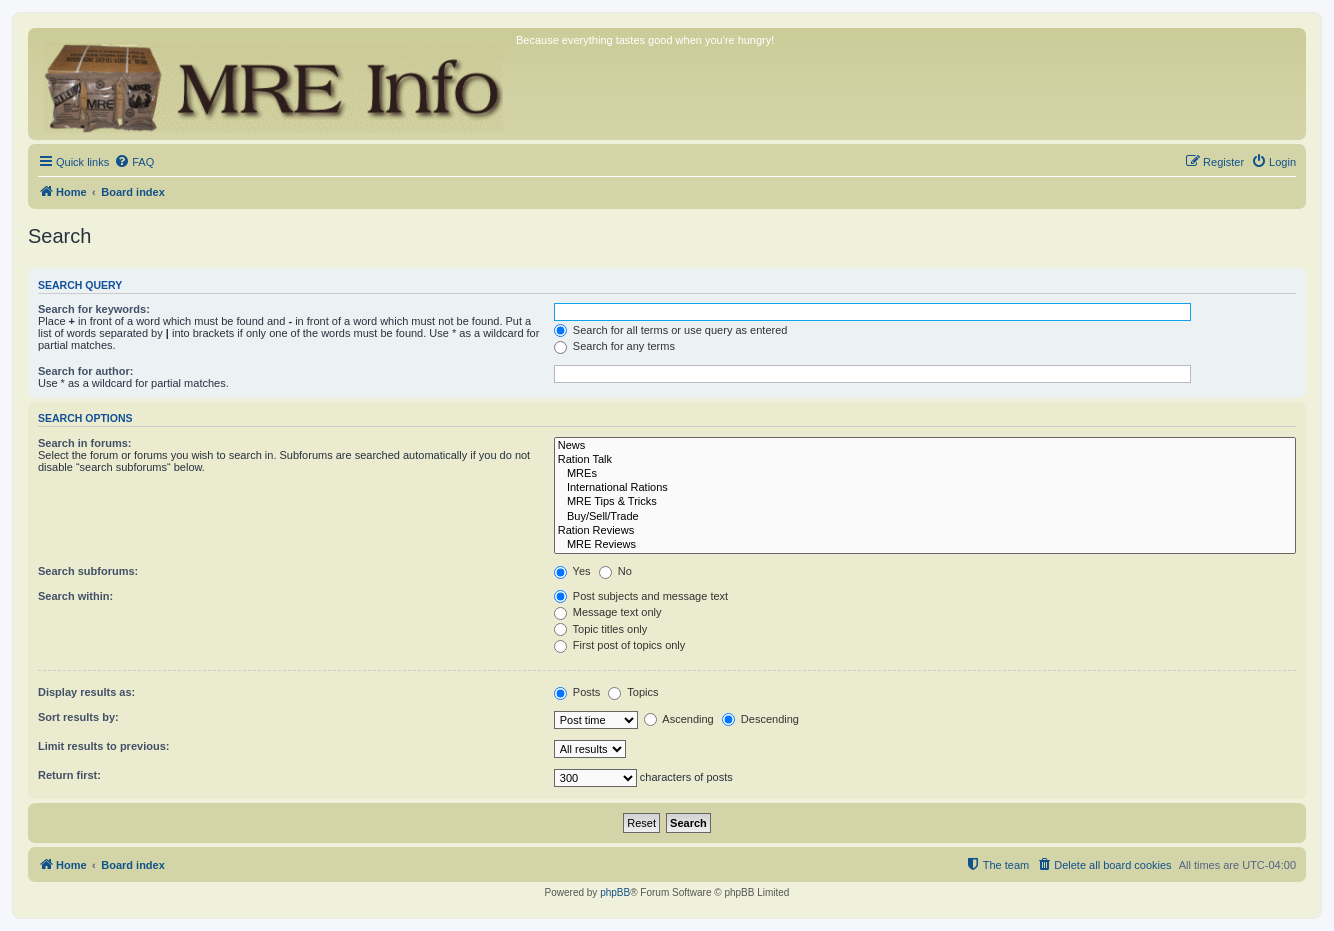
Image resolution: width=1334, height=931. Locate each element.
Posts (577, 692)
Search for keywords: (94, 309)
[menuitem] (134, 162)
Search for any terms (614, 346)
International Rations (925, 488)
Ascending (679, 719)
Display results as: (86, 692)
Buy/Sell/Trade (925, 517)
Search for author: (85, 371)
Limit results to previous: (103, 746)
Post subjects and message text (641, 596)
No (615, 571)
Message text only (608, 612)
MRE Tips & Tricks (925, 502)
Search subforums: (88, 571)
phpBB (615, 892)
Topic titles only (600, 629)
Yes (572, 571)
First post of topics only (620, 645)
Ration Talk (925, 460)
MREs (925, 474)
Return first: (69, 775)
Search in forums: (85, 443)
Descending (760, 719)
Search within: (75, 596)
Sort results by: (78, 717)
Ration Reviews (925, 531)
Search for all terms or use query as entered (671, 330)
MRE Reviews (925, 545)
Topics (633, 692)
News (925, 446)
